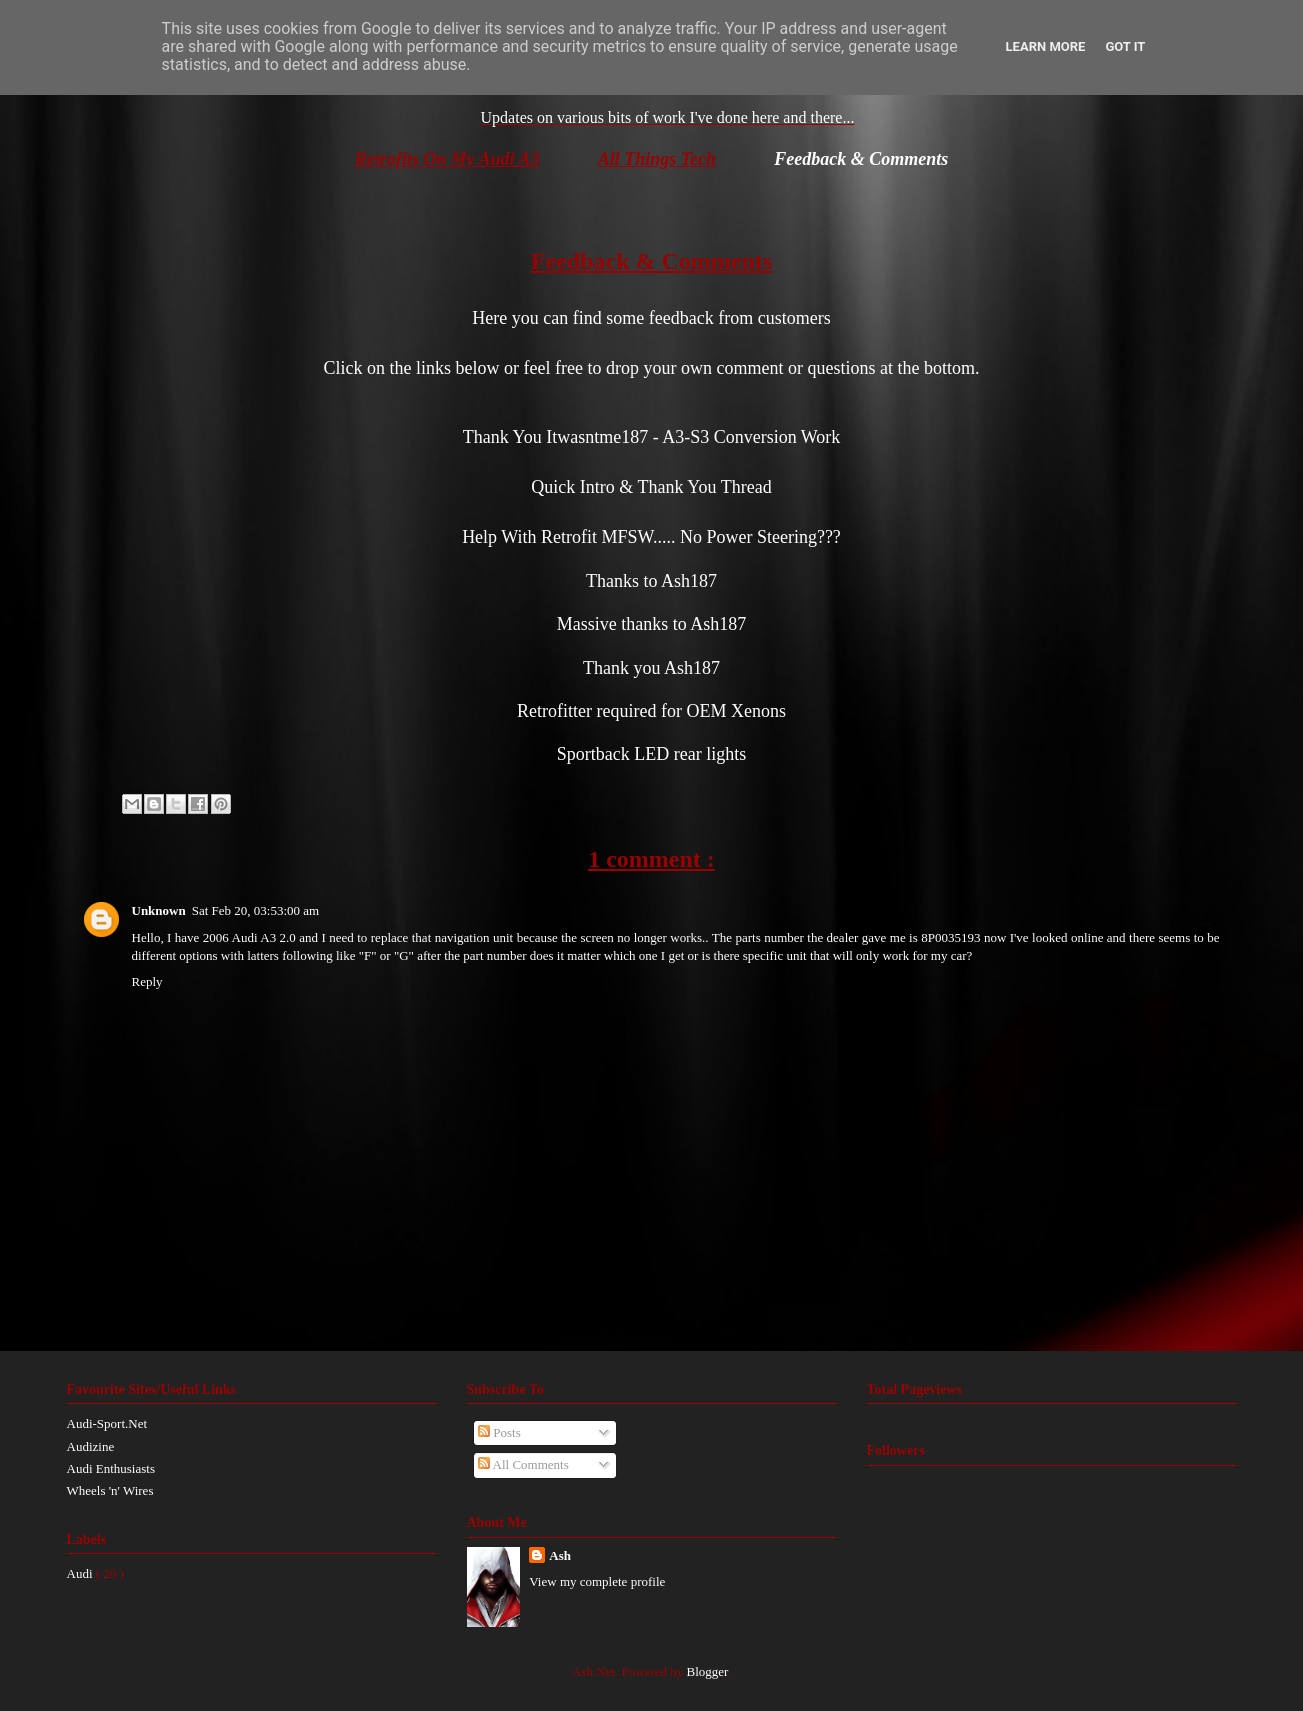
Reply (147, 981)
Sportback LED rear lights (651, 754)
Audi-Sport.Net (107, 1423)
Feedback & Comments (861, 159)
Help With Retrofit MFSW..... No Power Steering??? (651, 537)
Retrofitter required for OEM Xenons (651, 711)
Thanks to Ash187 (651, 581)
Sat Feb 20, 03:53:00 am (255, 910)
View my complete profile (597, 1581)
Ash (560, 1555)
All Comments (523, 1464)
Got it (1125, 46)
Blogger (707, 1671)
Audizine (91, 1446)
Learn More (1046, 46)
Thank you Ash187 (651, 668)
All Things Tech (657, 159)
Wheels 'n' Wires (110, 1490)
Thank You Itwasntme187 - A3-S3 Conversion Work (652, 437)
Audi (81, 1573)
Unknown (159, 910)
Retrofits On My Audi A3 (447, 159)
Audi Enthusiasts (111, 1468)
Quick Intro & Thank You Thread (651, 487)
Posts (499, 1432)
